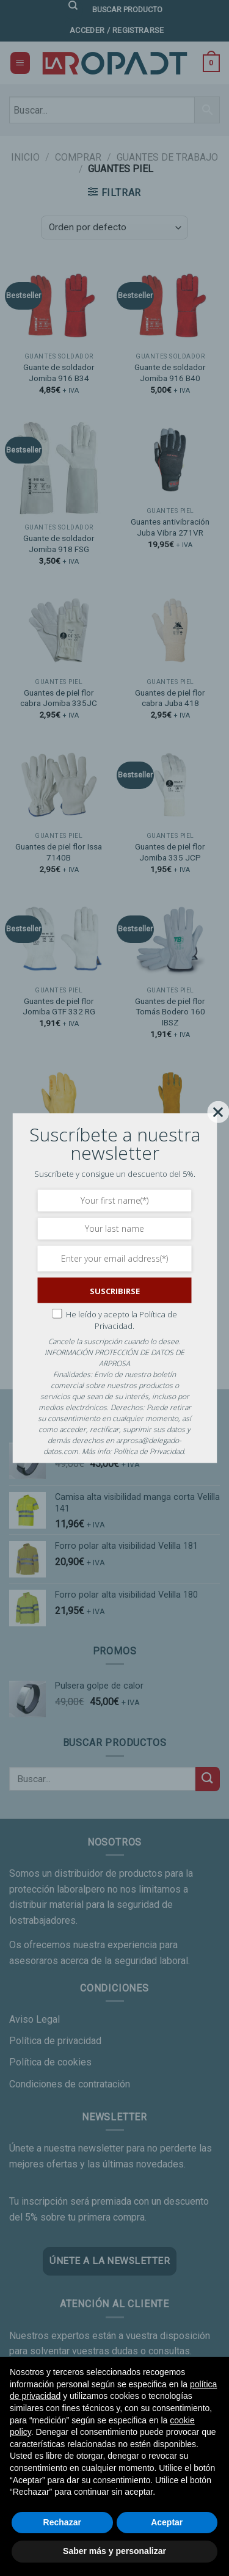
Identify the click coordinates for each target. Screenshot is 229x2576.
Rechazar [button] (62, 2522)
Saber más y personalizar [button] (114, 2551)
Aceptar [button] (167, 2522)
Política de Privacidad (149, 1451)
